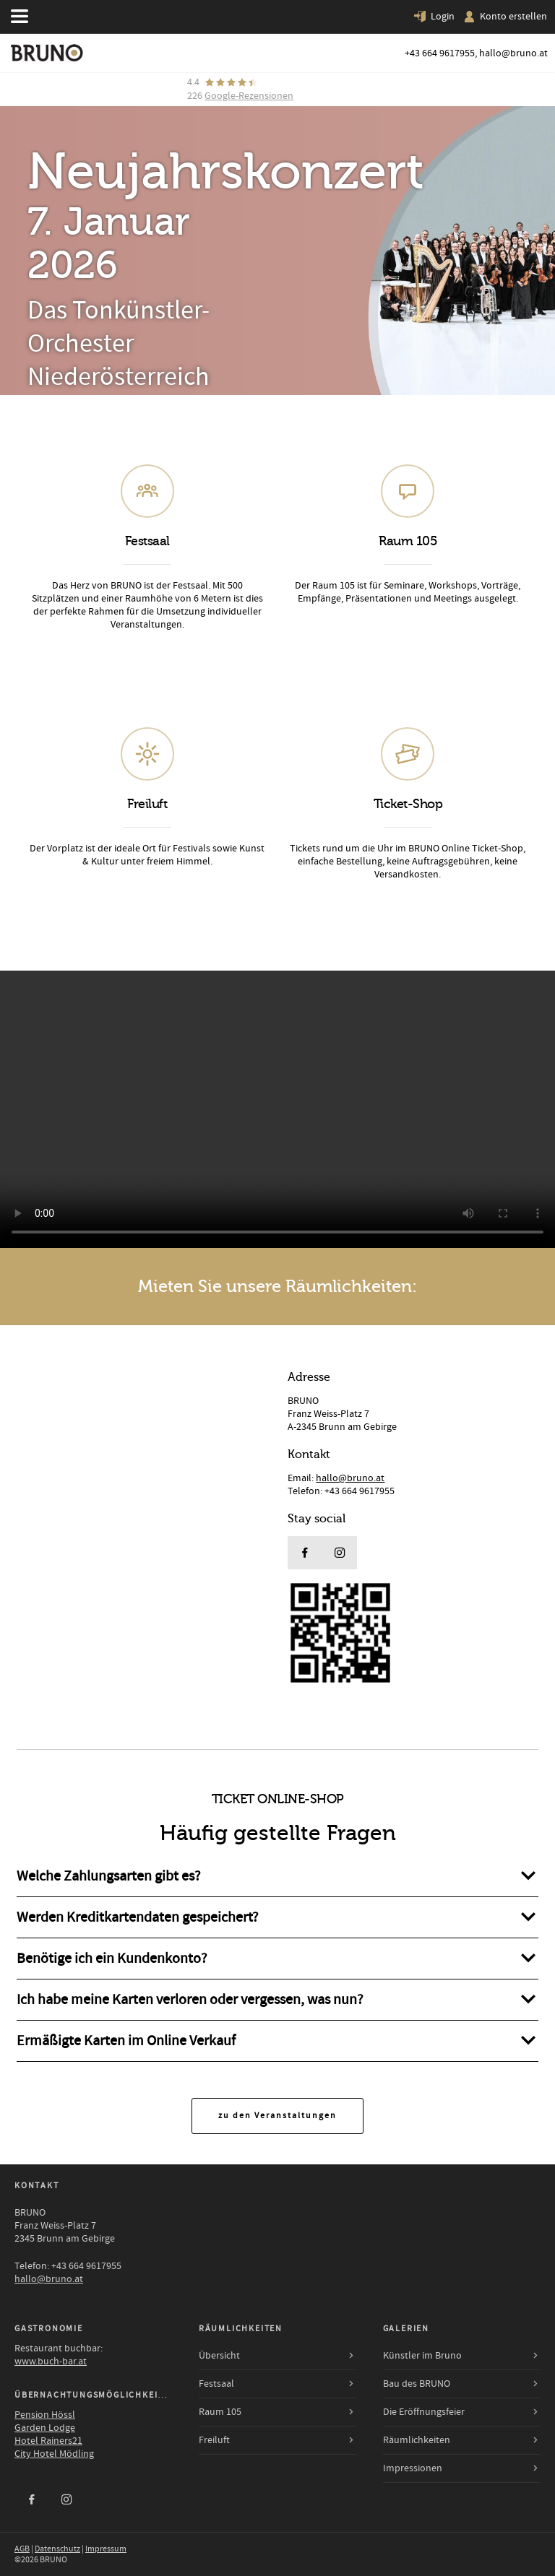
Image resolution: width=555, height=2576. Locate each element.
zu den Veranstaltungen (277, 2115)
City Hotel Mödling (54, 2453)
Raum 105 (220, 2412)
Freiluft (214, 2440)
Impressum (105, 2549)
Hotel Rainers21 (48, 2440)
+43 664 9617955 (440, 53)
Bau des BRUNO (416, 2383)
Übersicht (219, 2355)
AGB (22, 2549)
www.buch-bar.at (50, 2361)
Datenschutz (57, 2549)
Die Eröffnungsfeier (424, 2412)
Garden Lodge (44, 2427)
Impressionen (412, 2468)
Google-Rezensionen (249, 96)
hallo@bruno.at (513, 53)
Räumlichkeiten (416, 2440)
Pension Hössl (44, 2414)
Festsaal (216, 2383)
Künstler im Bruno (422, 2355)
